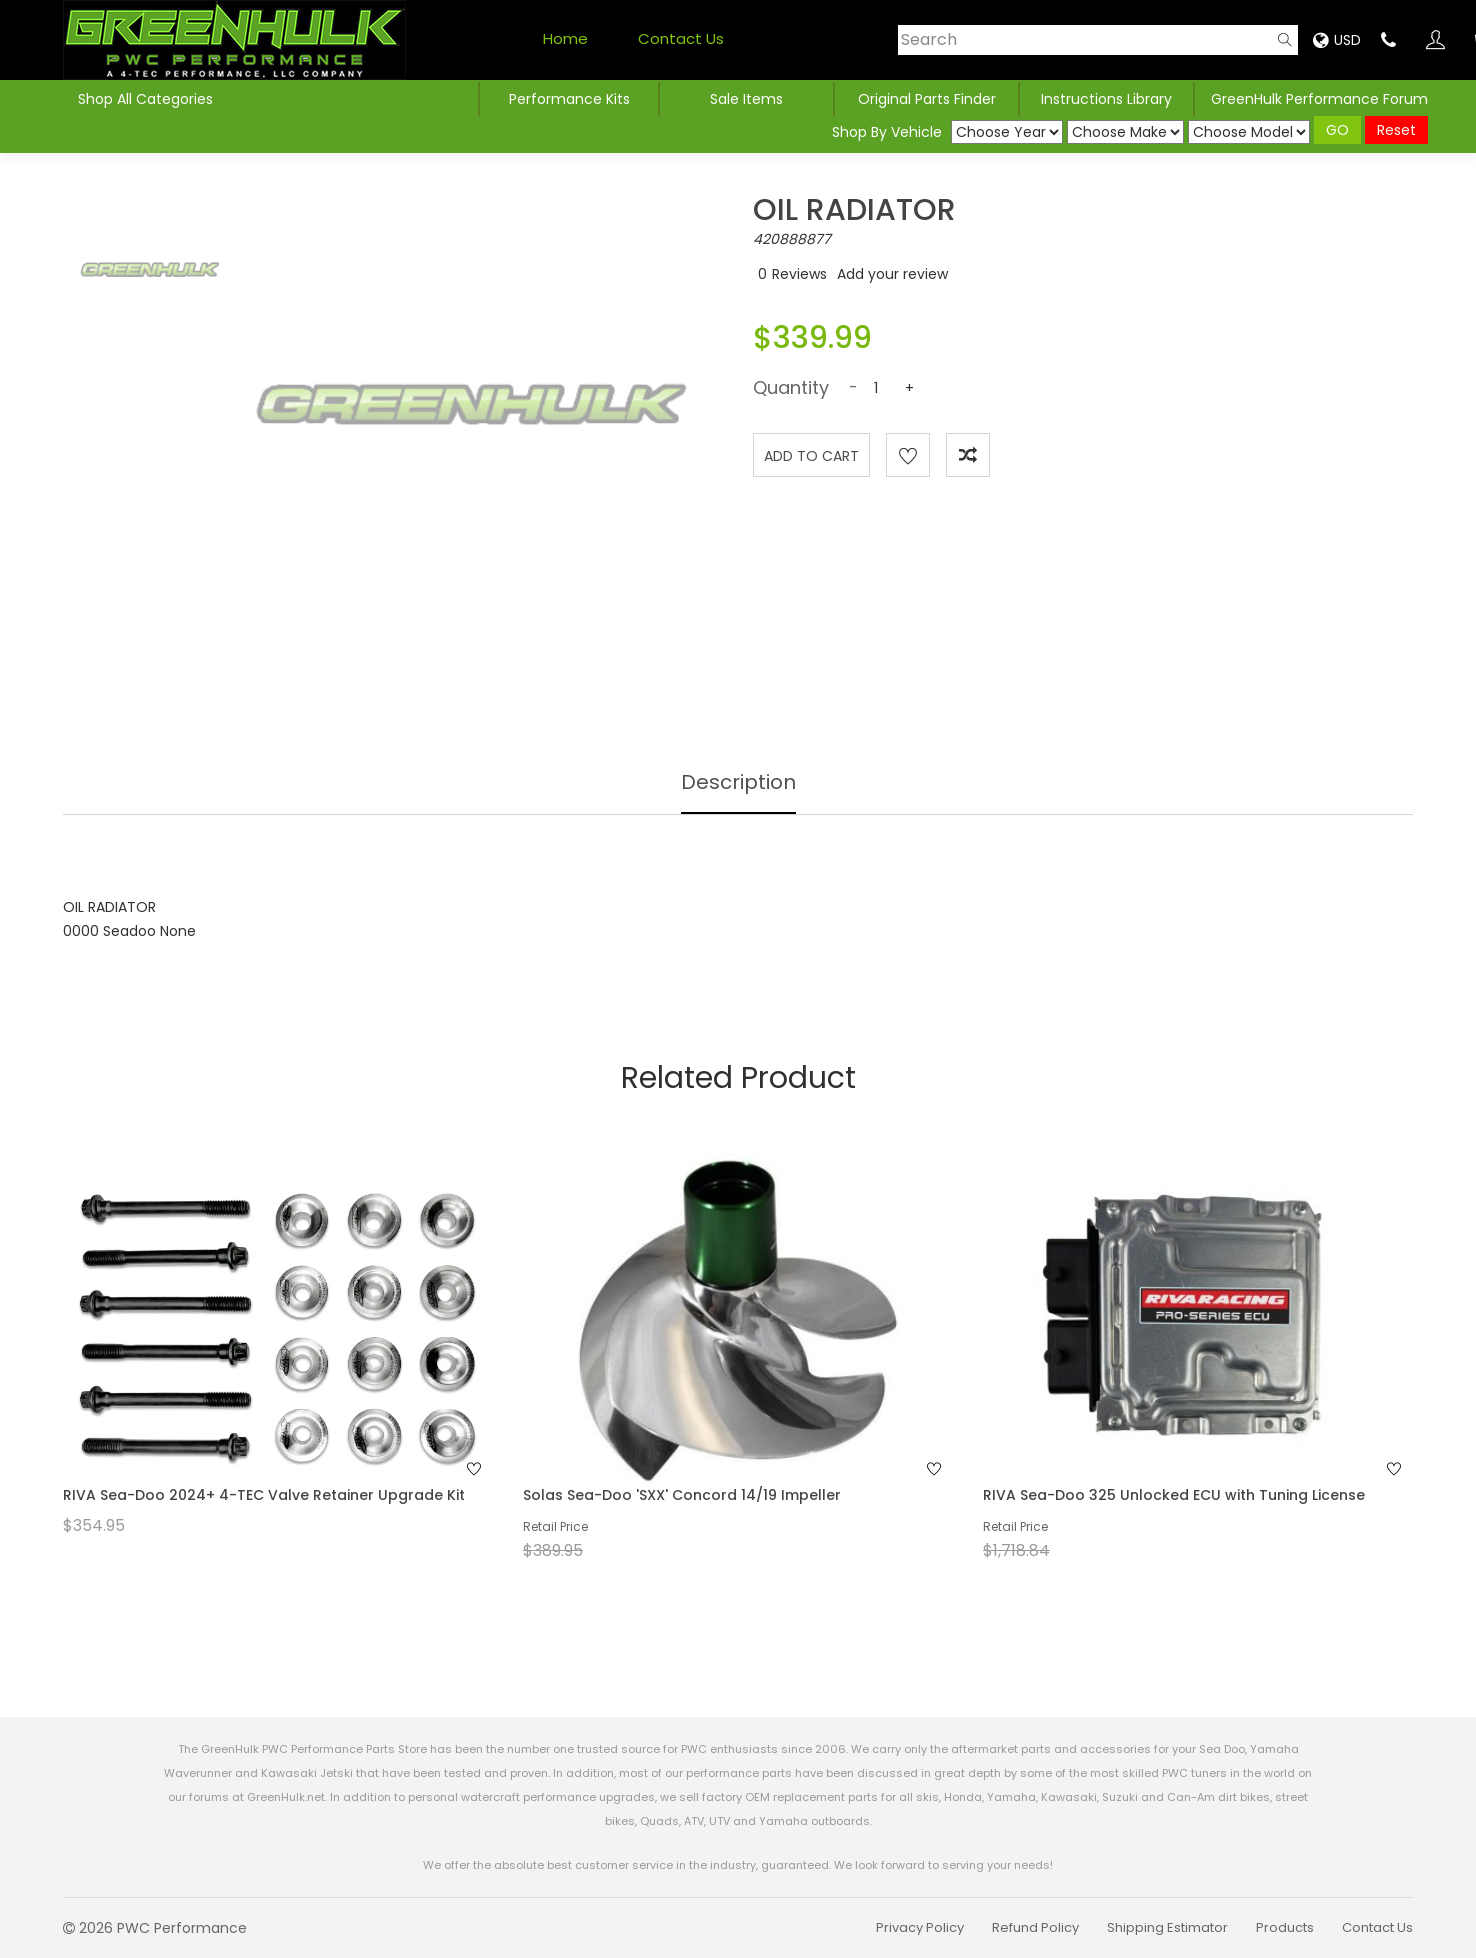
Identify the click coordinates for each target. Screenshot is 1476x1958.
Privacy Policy (920, 1927)
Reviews (799, 274)
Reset (1396, 130)
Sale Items (746, 99)
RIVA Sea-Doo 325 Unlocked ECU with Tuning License (1174, 1495)
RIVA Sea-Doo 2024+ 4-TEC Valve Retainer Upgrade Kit (264, 1495)
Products (1285, 1927)
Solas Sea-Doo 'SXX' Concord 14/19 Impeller (682, 1495)
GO (1337, 130)
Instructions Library (1106, 99)
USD (1337, 40)
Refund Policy (1035, 1927)
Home (565, 38)
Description (738, 782)
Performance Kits (569, 99)
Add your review (892, 274)
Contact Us (681, 38)
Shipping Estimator (1167, 1927)
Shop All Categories (145, 99)
